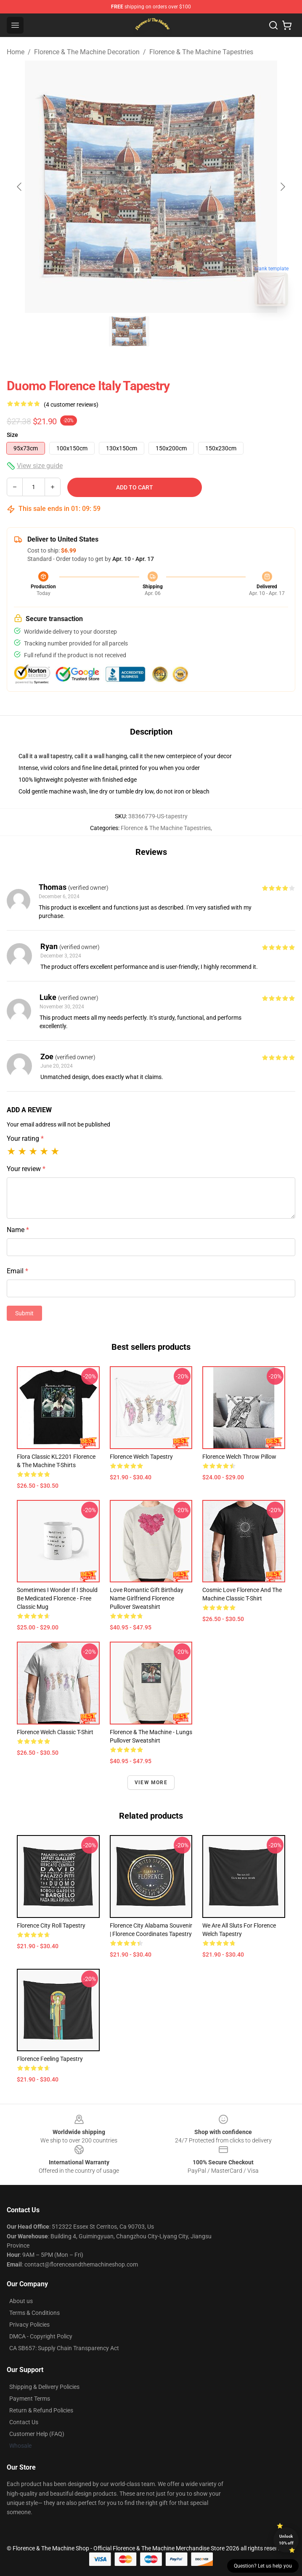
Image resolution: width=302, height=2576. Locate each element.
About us (21, 2301)
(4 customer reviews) (71, 404)
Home (15, 52)
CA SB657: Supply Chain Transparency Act (64, 2348)
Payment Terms (29, 2398)
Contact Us (23, 2422)
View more (151, 1782)
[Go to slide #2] (173, 331)
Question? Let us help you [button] (263, 2566)
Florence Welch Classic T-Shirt (55, 1732)
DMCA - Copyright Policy (40, 2336)
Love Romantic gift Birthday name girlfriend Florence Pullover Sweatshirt (146, 1598)
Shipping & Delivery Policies (44, 2386)
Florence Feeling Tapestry (50, 2058)
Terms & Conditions (34, 2312)
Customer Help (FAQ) (36, 2434)
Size (12, 434)
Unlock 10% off (286, 2539)
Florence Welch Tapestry (141, 1456)
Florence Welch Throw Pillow (239, 1456)
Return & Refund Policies (41, 2410)
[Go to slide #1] (129, 331)
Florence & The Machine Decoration (87, 52)
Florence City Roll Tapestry (51, 1925)
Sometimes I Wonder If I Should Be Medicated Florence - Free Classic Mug (57, 1598)
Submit (24, 1313)
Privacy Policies (29, 2324)
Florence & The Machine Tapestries (201, 52)
